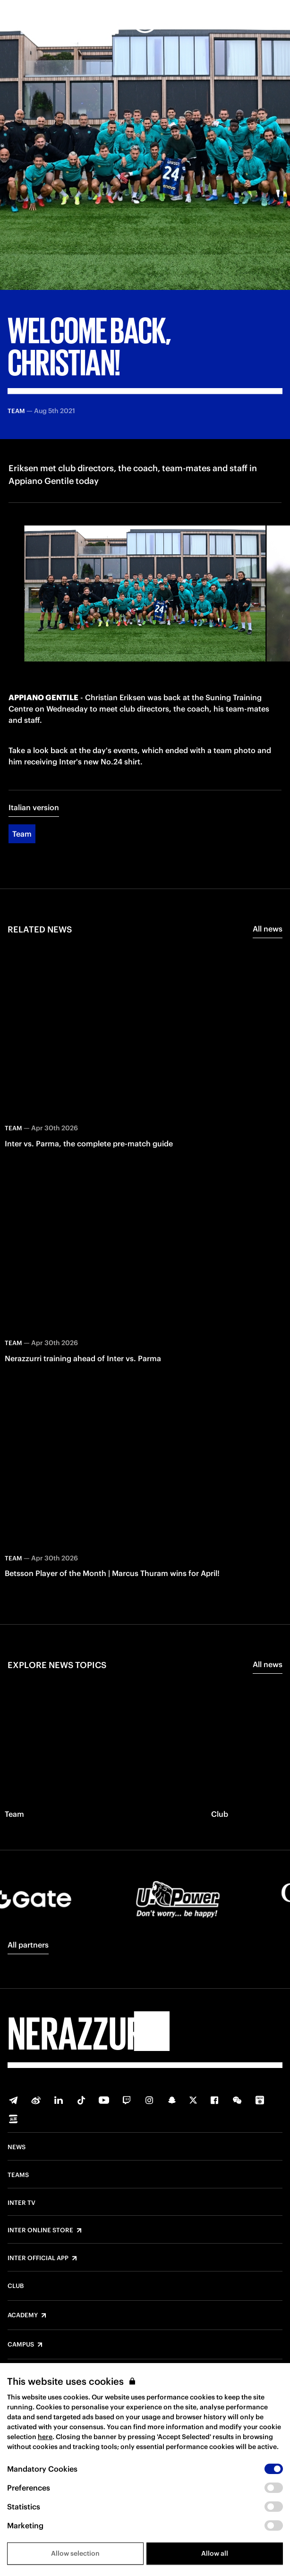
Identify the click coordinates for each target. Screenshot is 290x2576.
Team (22, 834)
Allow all (214, 2553)
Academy (23, 2315)
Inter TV (21, 2203)
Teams (18, 2175)
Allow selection (75, 2553)
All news (267, 928)
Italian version (34, 807)
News (17, 2147)
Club (16, 2286)
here (45, 2436)
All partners (28, 1944)
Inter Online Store (40, 2230)
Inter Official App (38, 2258)
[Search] (274, 20)
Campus (21, 2344)
